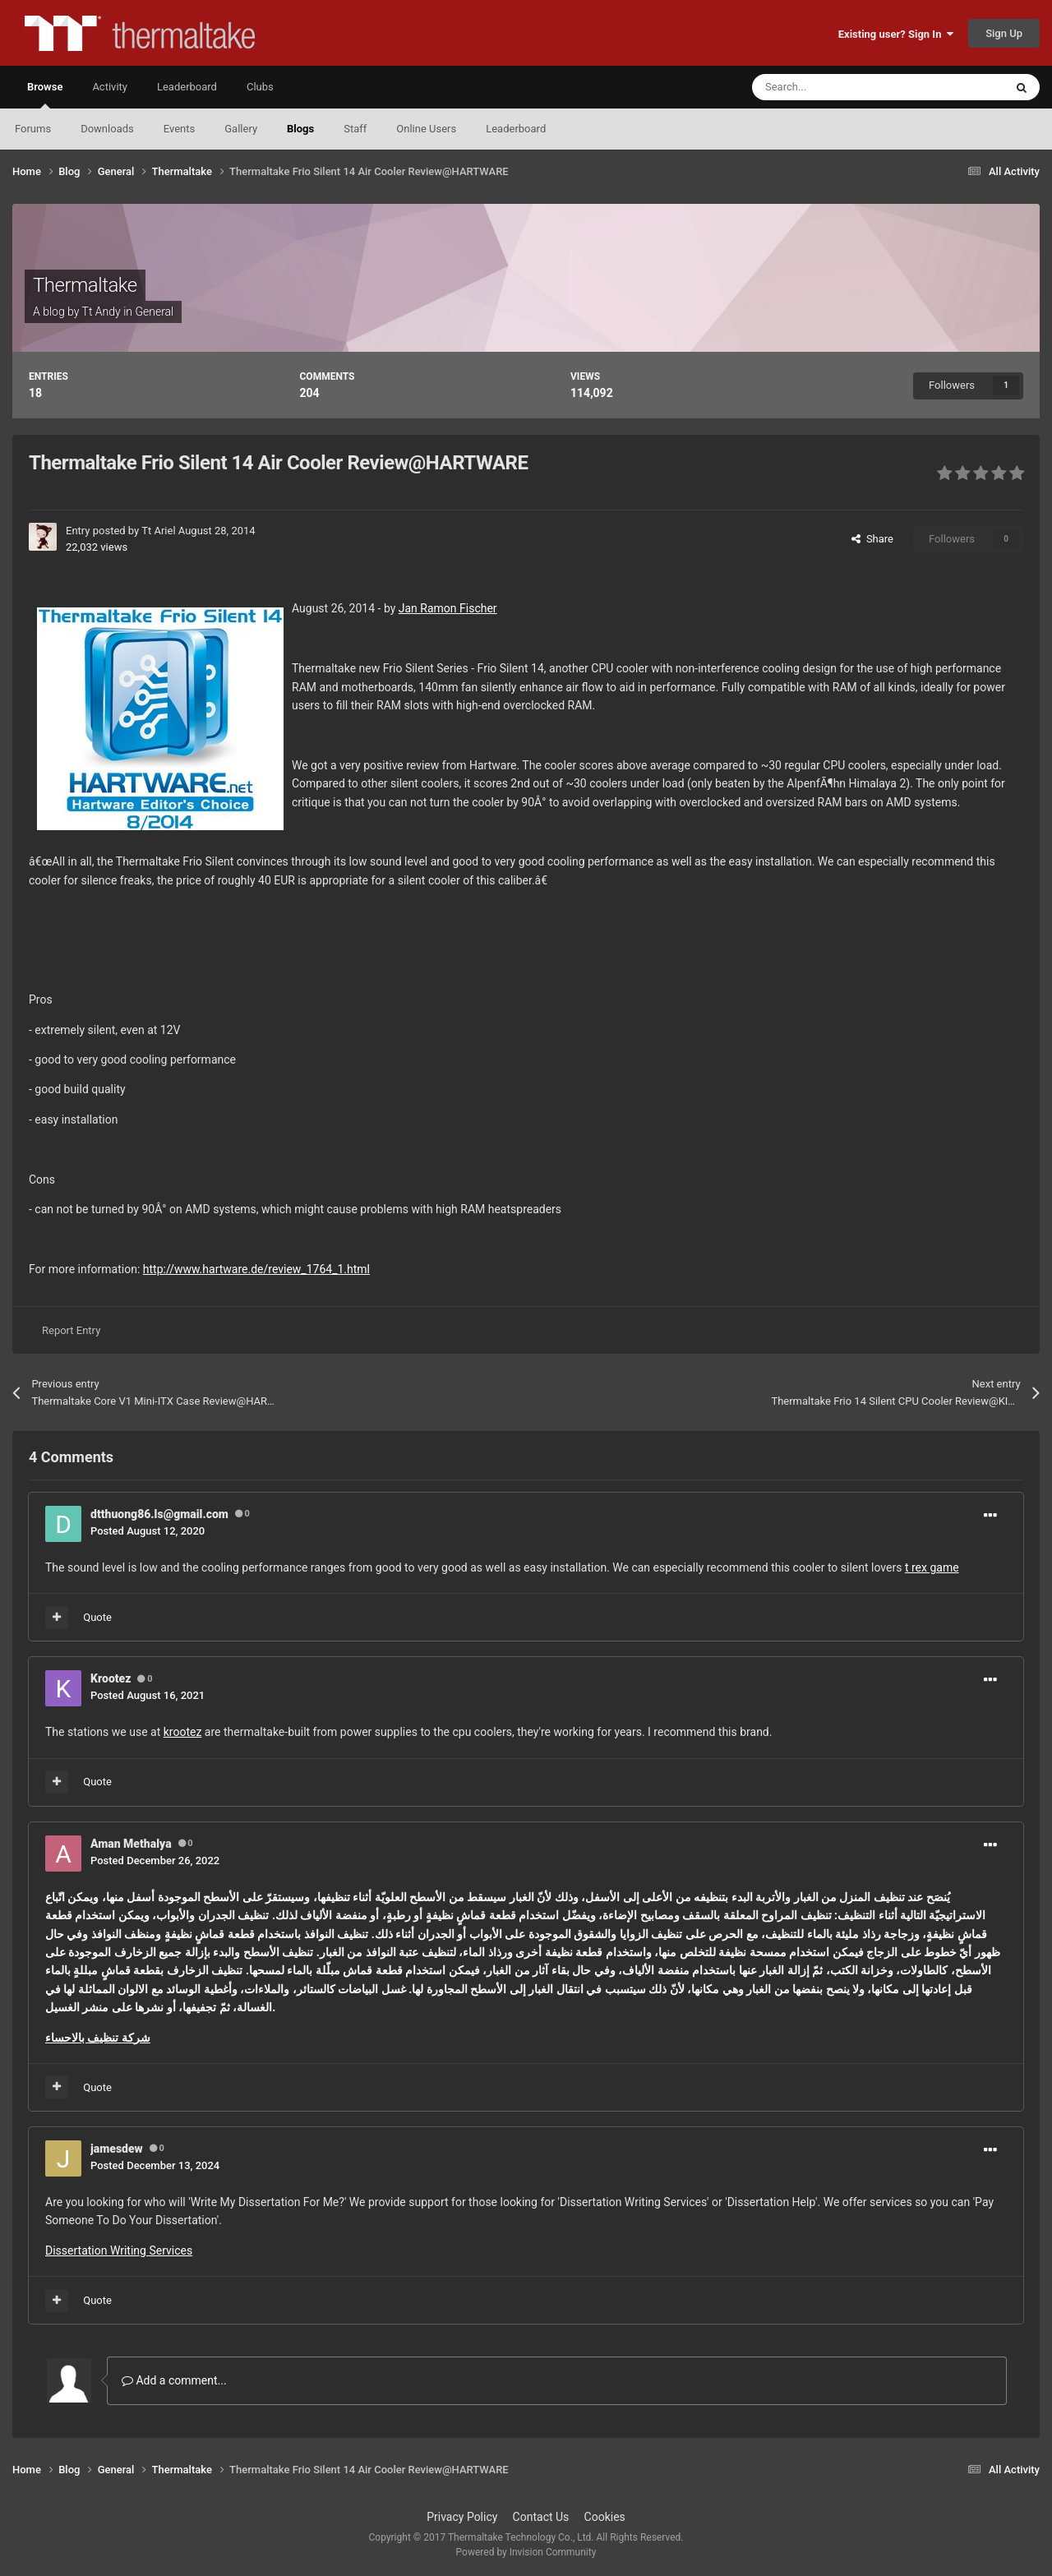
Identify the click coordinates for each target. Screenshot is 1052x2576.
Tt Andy (101, 311)
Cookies (604, 2516)
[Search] (840, 87)
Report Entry (71, 1330)
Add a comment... (174, 2380)
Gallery (240, 128)
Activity (109, 87)
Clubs (260, 87)
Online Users (426, 128)
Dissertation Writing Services (118, 2250)
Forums (33, 128)
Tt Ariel (158, 530)
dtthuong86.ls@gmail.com (159, 1514)
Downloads (107, 128)
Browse (44, 94)
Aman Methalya (131, 1843)
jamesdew (116, 2148)
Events (179, 128)
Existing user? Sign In (895, 34)
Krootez (110, 1678)
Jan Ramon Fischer (448, 608)
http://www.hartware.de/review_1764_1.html (256, 1269)
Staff (355, 128)
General (154, 311)
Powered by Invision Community (526, 2552)
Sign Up (1003, 33)
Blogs (300, 128)
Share (872, 539)
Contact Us (541, 2516)
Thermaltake (85, 285)
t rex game (932, 1567)
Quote (97, 1617)
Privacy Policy (462, 2516)
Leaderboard (516, 128)
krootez (183, 1731)
